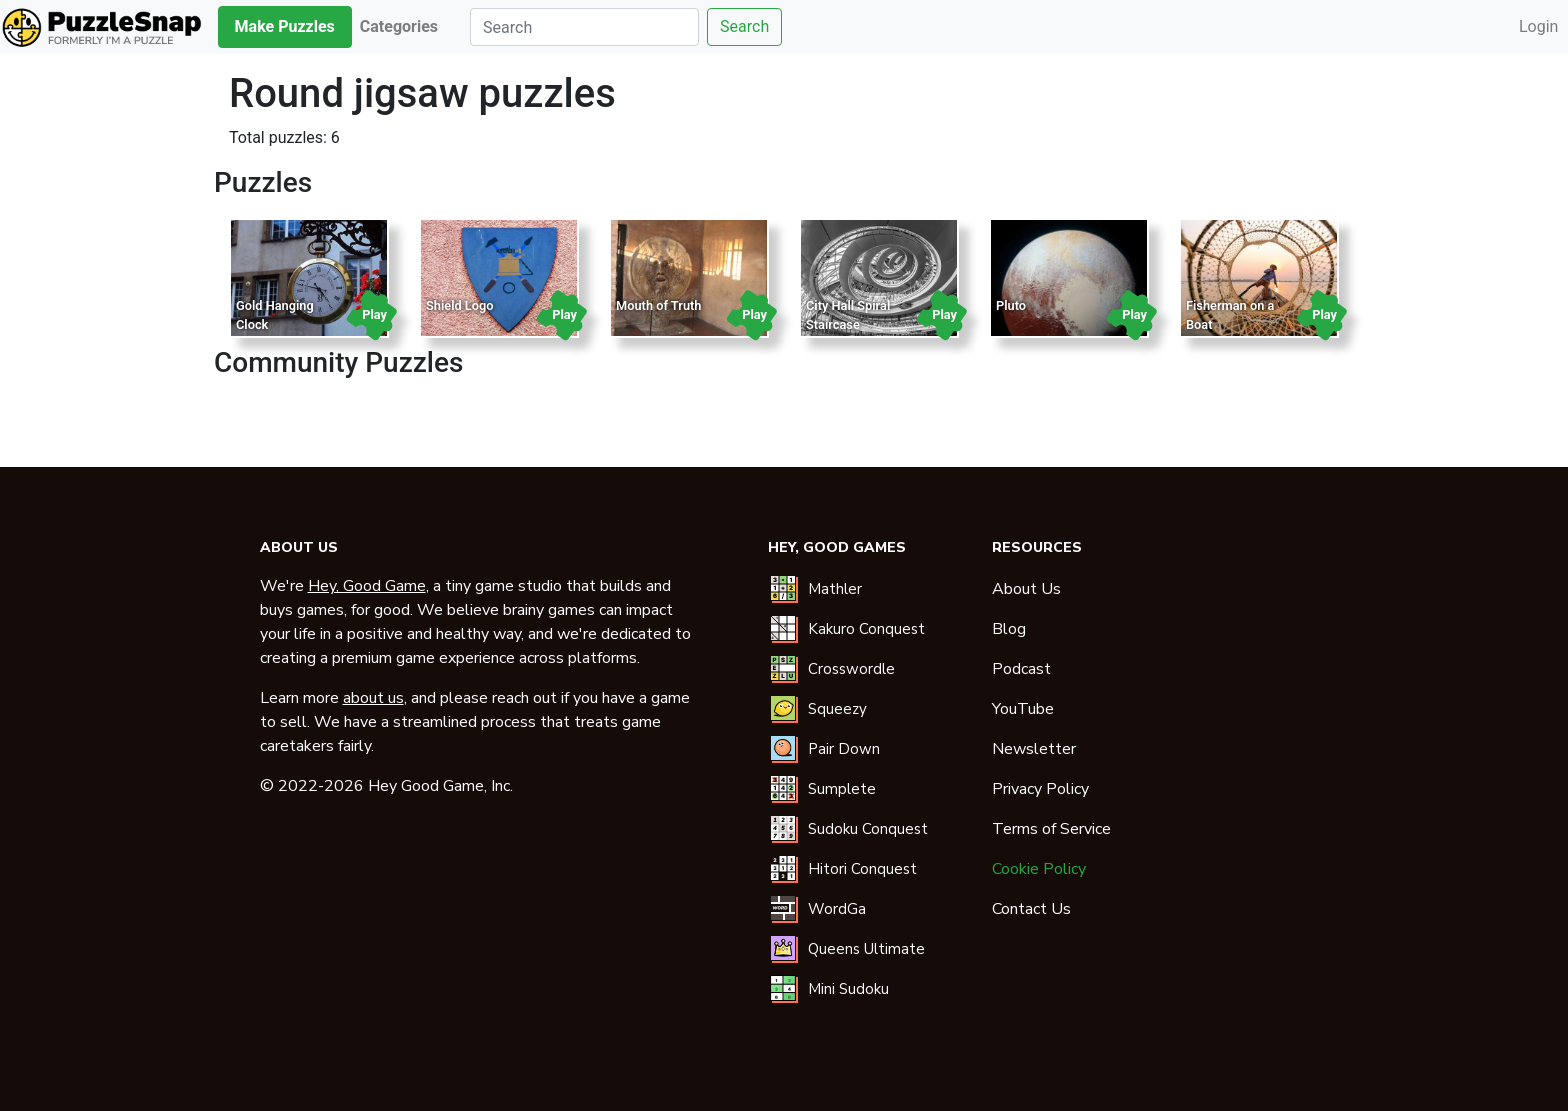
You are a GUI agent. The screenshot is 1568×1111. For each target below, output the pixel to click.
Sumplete (842, 789)
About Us (1026, 589)
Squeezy (837, 709)
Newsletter (1034, 749)
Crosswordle (851, 669)
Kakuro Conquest (866, 629)
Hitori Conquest (862, 869)
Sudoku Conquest (868, 829)
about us (373, 698)
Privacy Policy (1040, 789)
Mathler (835, 589)
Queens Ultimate (866, 949)
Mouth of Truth (658, 305)
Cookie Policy (1039, 869)
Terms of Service (1051, 829)
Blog (1009, 629)
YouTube (1023, 709)
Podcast (1021, 669)
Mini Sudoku (848, 989)
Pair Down (844, 749)
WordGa (837, 909)
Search (744, 26)
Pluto (1011, 305)
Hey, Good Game (367, 586)
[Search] (584, 27)
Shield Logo (460, 305)
